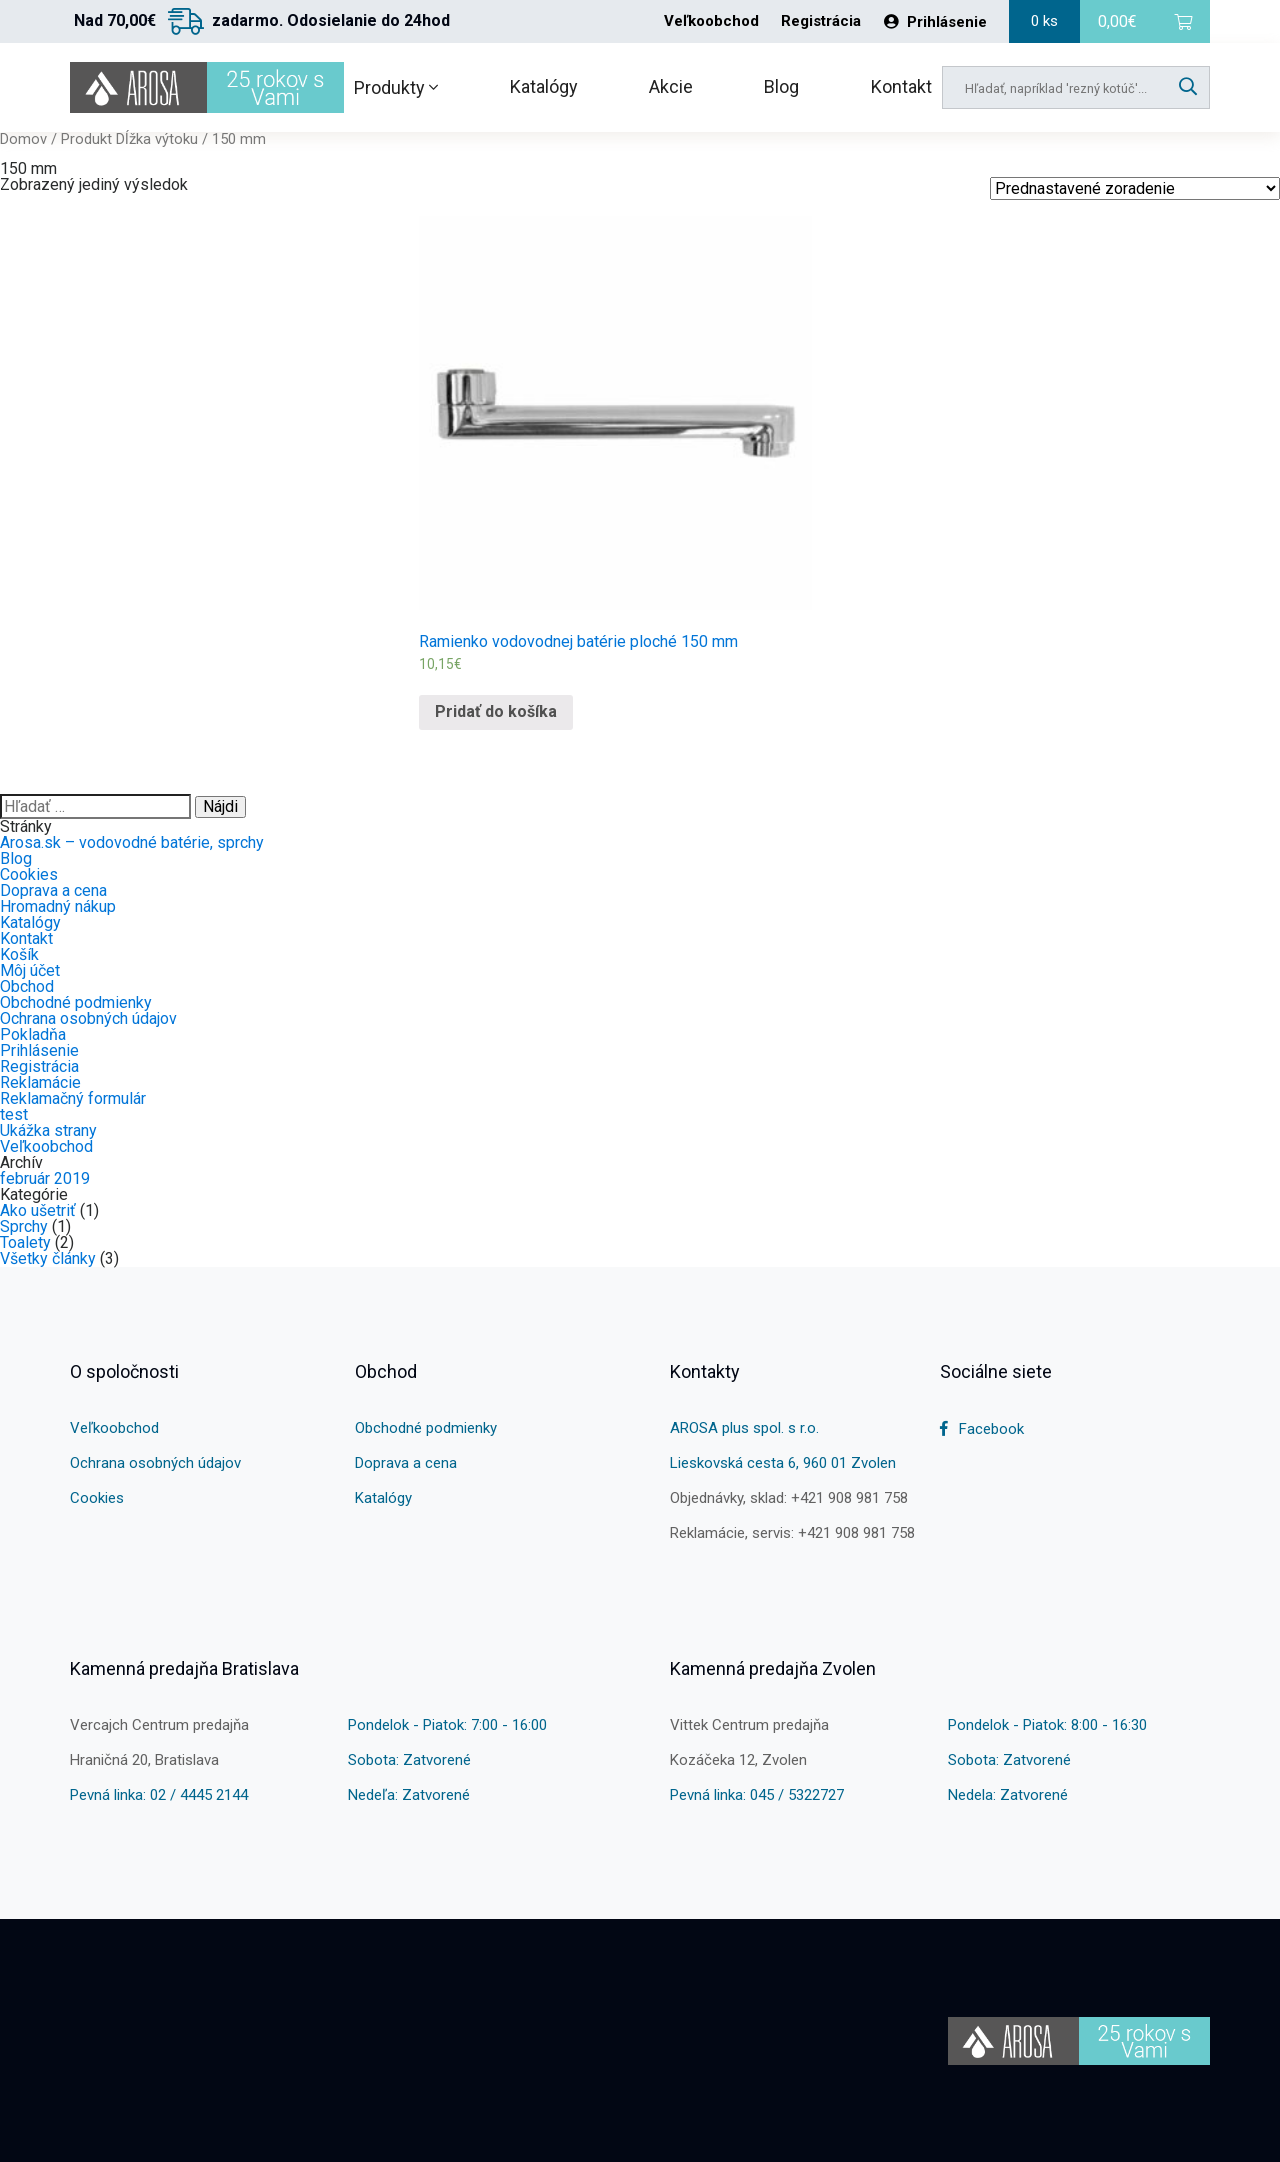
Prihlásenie (935, 22)
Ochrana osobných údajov (88, 1018)
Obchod (27, 986)
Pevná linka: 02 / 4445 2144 (159, 1795)
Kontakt (901, 86)
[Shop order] (1135, 188)
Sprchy (24, 1226)
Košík (19, 954)
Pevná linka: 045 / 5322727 (757, 1795)
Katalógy (544, 86)
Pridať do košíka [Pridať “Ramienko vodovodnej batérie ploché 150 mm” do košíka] (496, 711)
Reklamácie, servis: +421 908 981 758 (792, 1533)
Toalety (25, 1242)
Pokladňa (33, 1034)
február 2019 (45, 1178)
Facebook (982, 1429)
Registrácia (821, 21)
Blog (781, 86)
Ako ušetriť (38, 1210)
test (14, 1114)
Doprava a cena (53, 890)
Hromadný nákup (58, 906)
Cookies (29, 874)
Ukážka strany (48, 1130)
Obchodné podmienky (76, 1002)
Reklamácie (40, 1082)
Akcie (671, 86)
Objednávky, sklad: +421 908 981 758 (789, 1498)
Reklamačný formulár (73, 1098)
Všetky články (48, 1258)
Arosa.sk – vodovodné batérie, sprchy (132, 842)
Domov (23, 139)
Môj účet (30, 970)
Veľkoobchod (711, 21)
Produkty (396, 87)
